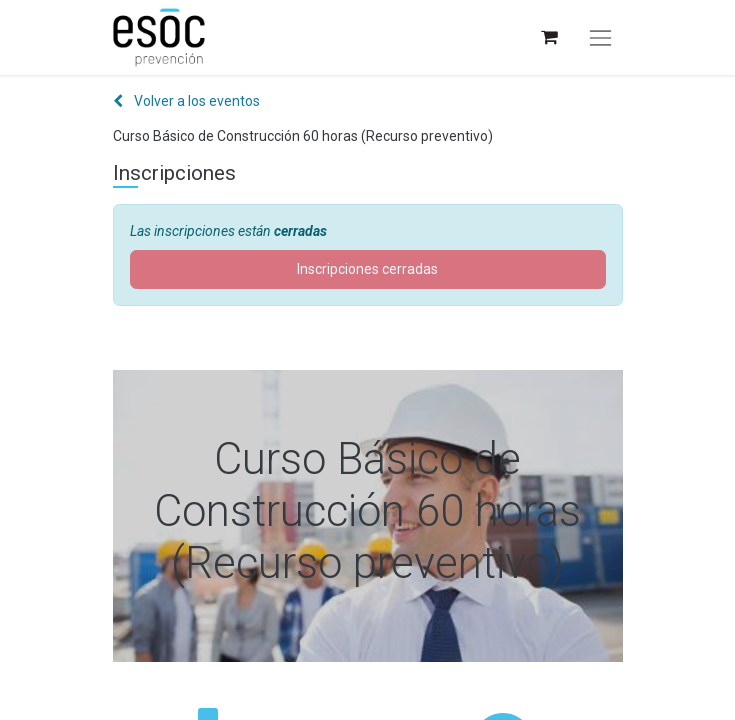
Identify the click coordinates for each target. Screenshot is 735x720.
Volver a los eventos (186, 101)
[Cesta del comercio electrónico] (548, 37)
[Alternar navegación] (600, 38)
